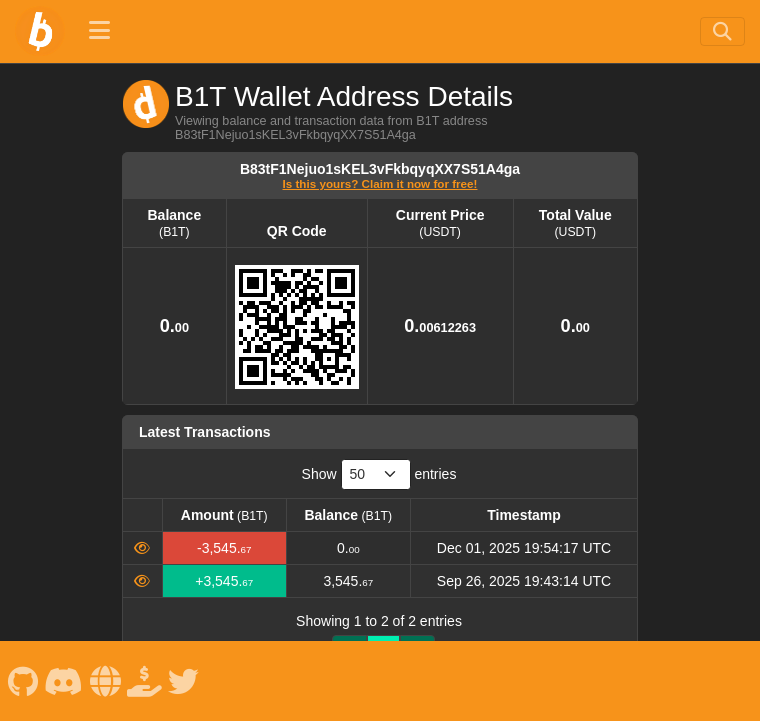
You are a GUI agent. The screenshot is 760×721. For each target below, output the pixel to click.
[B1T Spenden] (145, 680)
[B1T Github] (22, 680)
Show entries (379, 474)
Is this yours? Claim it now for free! (380, 183)
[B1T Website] (105, 680)
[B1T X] (184, 680)
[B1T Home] (40, 31)
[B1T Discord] (64, 680)
